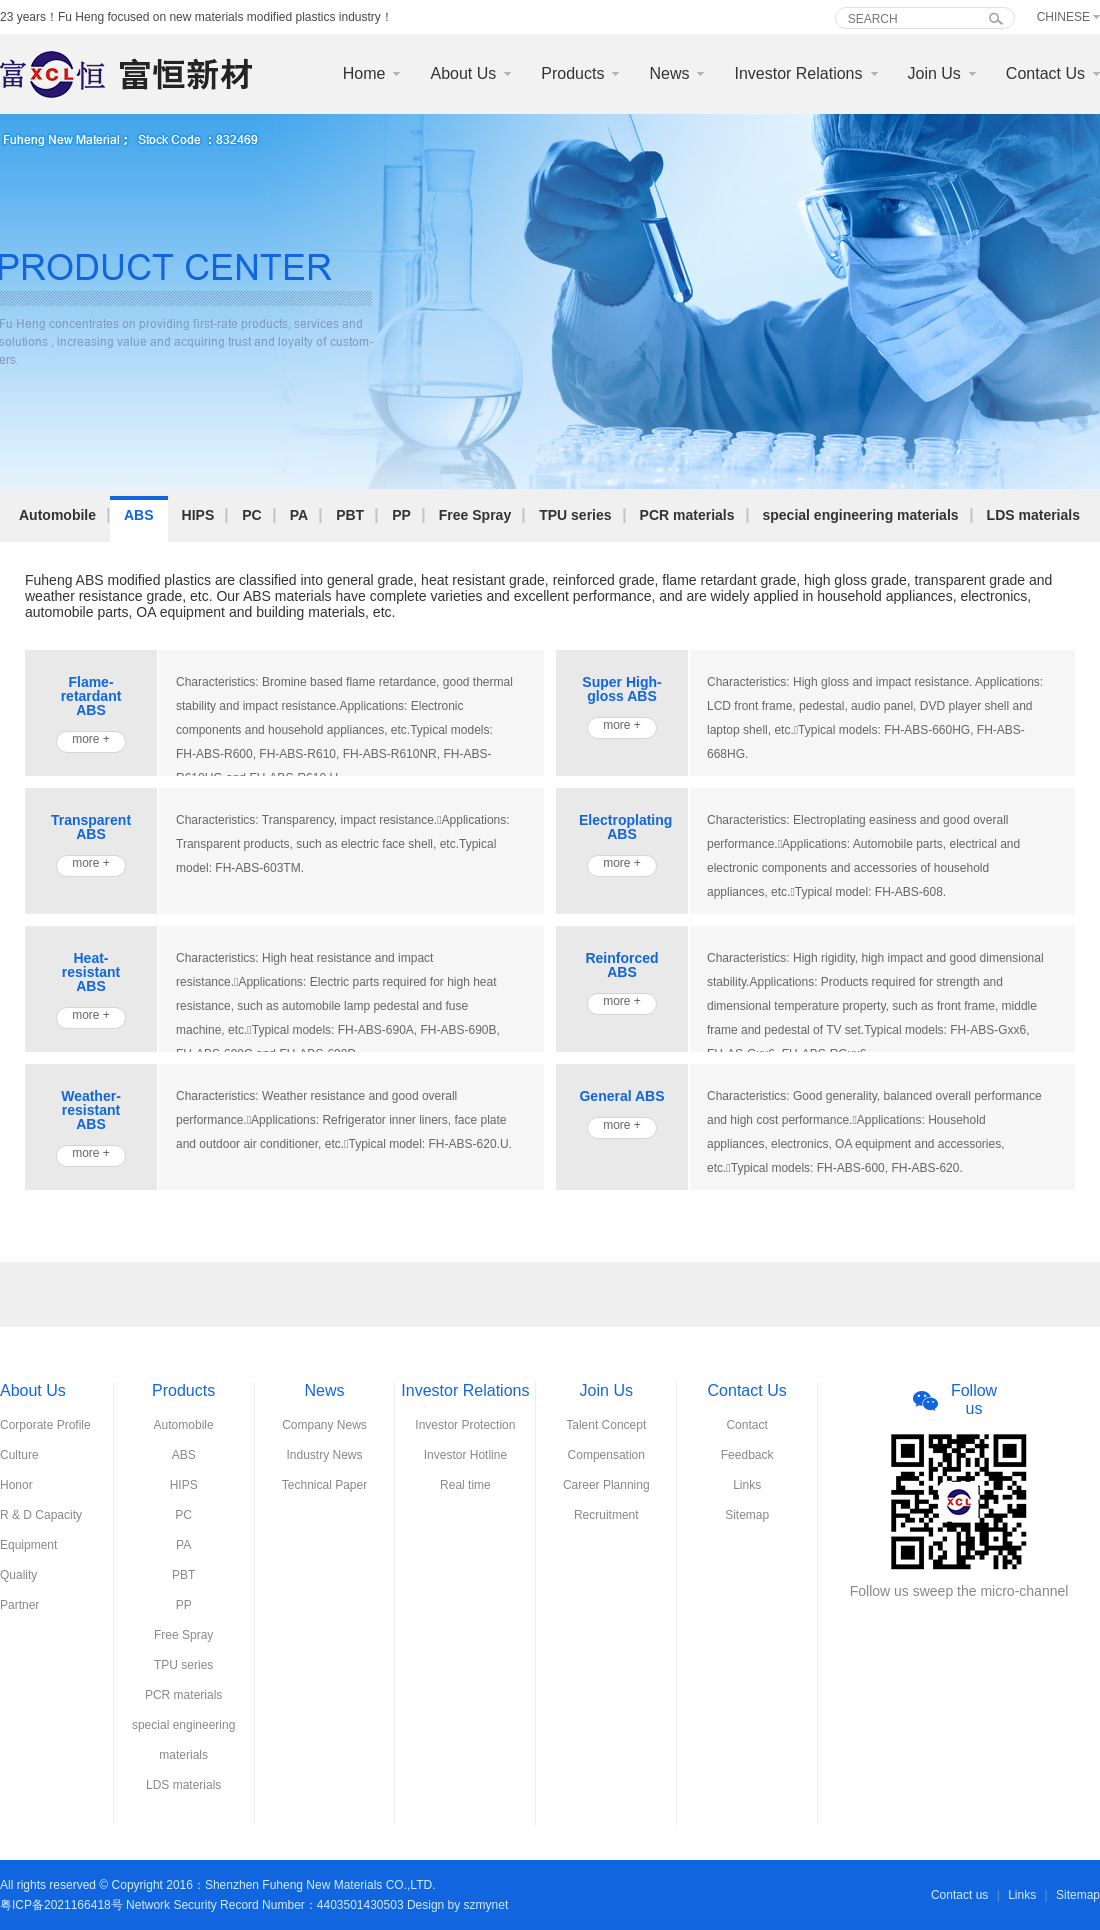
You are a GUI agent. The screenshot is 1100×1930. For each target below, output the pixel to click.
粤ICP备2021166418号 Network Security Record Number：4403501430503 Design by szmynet (254, 1905)
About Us (463, 73)
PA (299, 515)
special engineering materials (861, 515)
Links (747, 1485)
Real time (465, 1485)
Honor (16, 1485)
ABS (139, 515)
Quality (18, 1575)
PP (401, 515)
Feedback (747, 1455)
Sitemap (747, 1515)
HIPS (198, 515)
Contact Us (1045, 73)
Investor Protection (465, 1425)
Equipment (28, 1545)
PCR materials (687, 515)
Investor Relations (798, 73)
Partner (19, 1605)
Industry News (325, 1455)
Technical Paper (324, 1485)
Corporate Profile (45, 1425)
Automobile (57, 515)
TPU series (575, 515)
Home (364, 73)
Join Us (934, 73)
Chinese (1063, 17)
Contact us (959, 1895)
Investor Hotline (465, 1455)
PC (251, 515)
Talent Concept (606, 1425)
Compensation (606, 1455)
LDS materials (1033, 515)
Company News (324, 1425)
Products (572, 73)
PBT (350, 515)
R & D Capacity (41, 1515)
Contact (746, 1425)
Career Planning (606, 1485)
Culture (19, 1455)
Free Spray (475, 515)
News (669, 73)
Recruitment (606, 1515)
